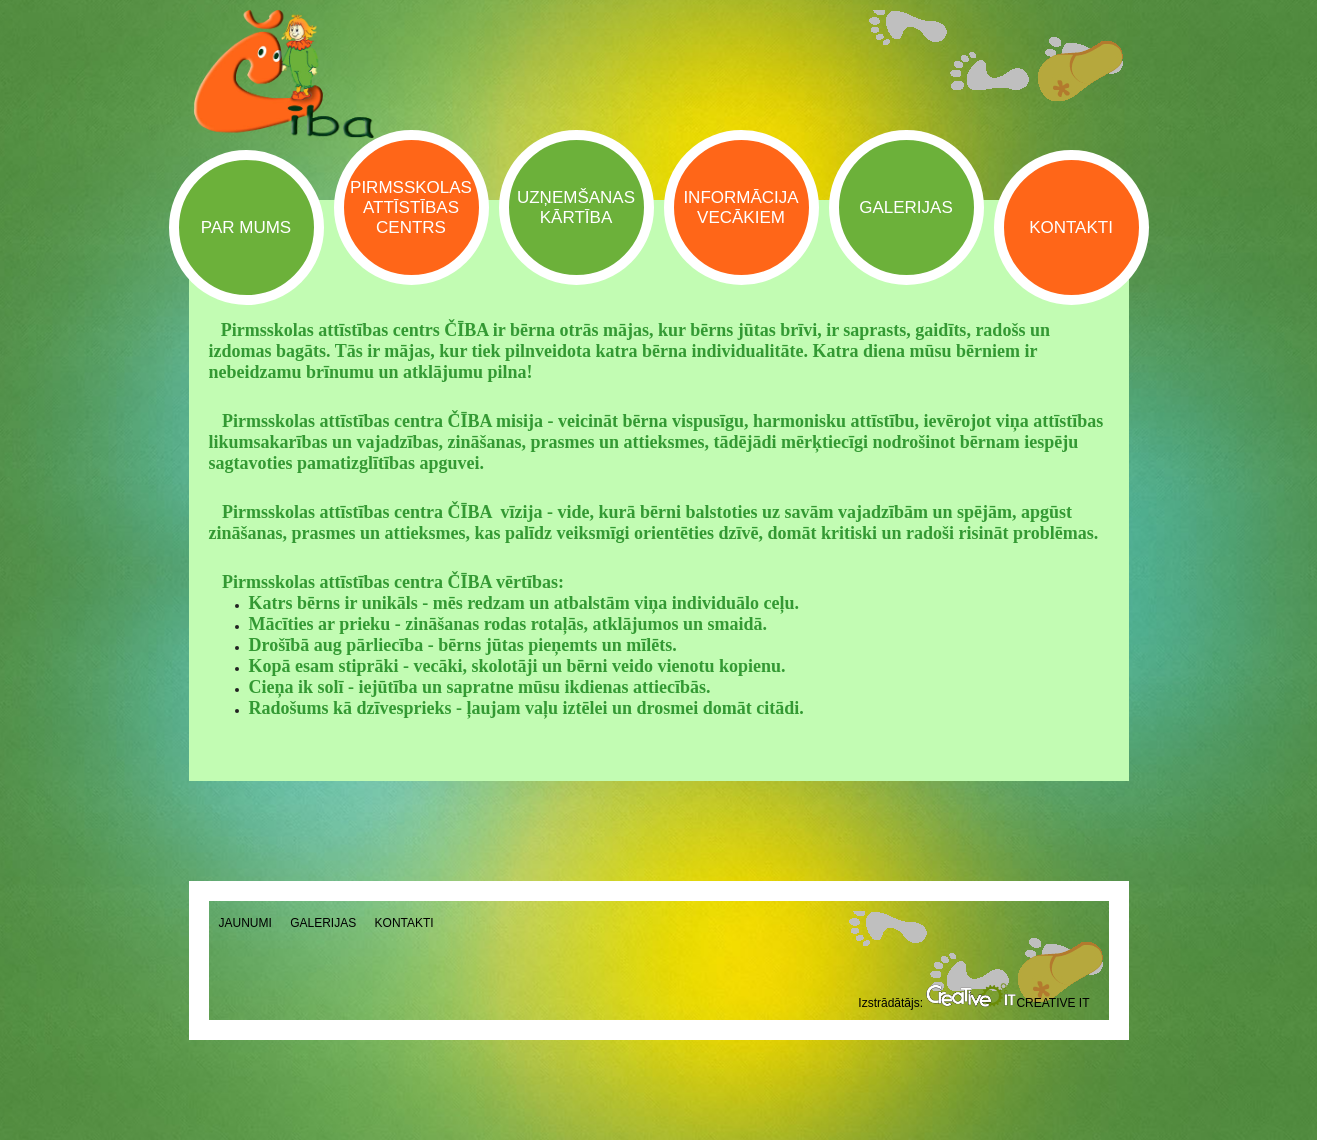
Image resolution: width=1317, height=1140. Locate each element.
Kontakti (404, 923)
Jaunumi (245, 923)
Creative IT (1007, 1003)
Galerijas (323, 923)
